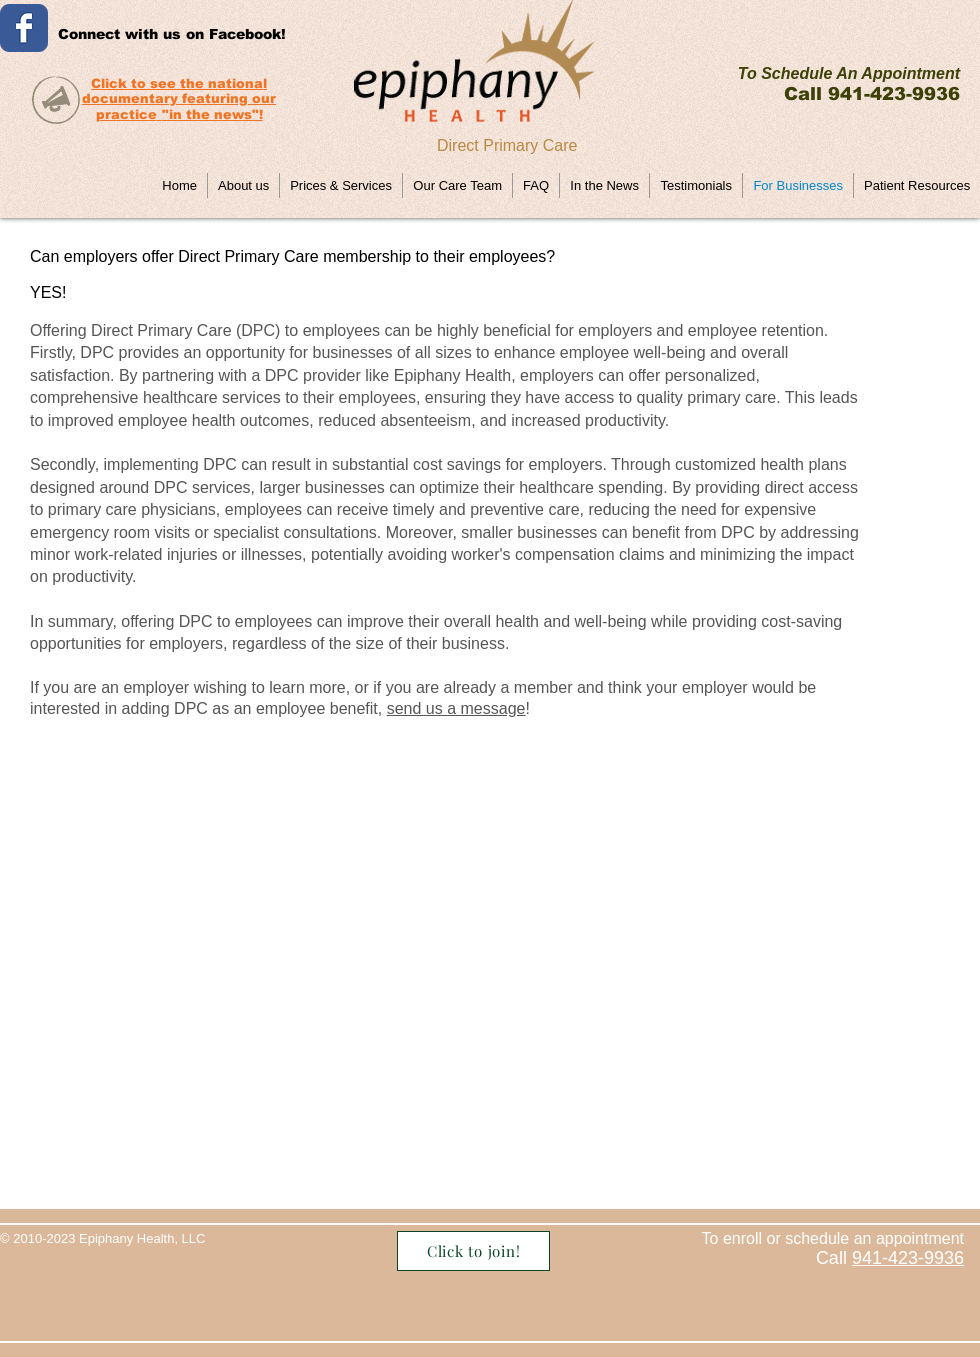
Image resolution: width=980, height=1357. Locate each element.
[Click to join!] (473, 1251)
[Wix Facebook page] (24, 28)
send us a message (456, 708)
